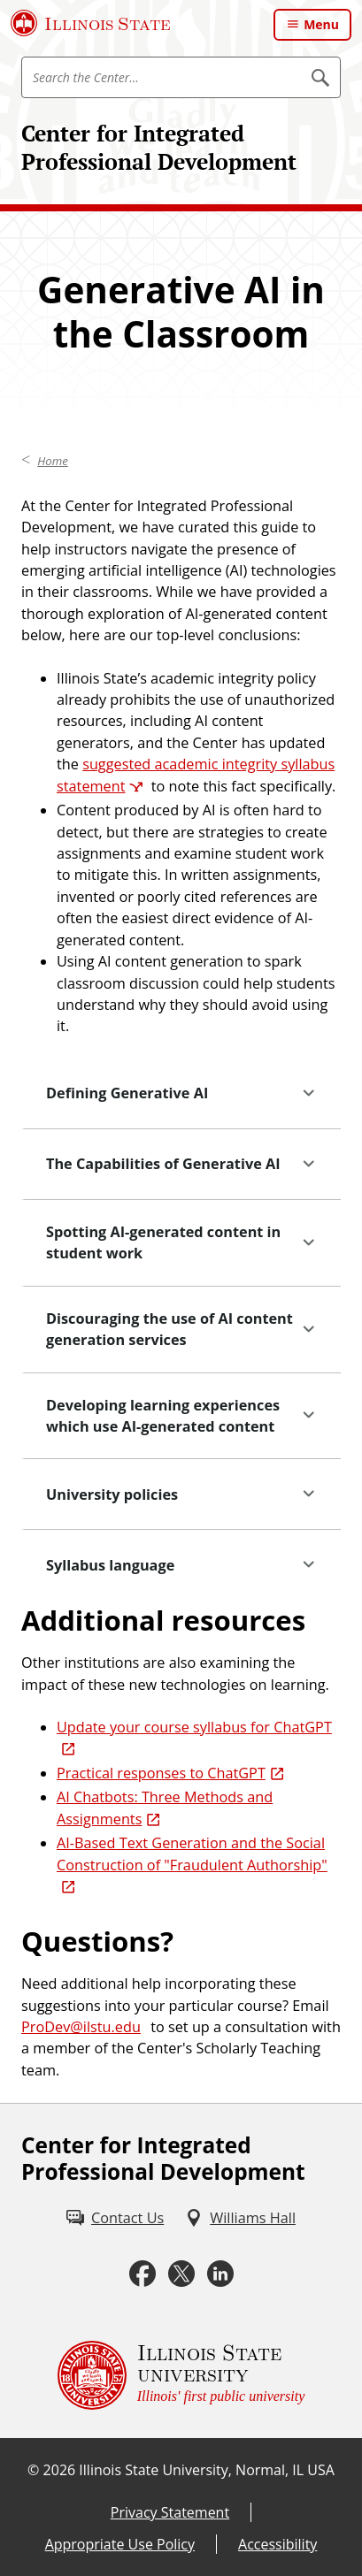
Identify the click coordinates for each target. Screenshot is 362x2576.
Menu (321, 24)
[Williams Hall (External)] (240, 2217)
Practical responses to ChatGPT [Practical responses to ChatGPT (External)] (161, 1773)
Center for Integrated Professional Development (159, 147)
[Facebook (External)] (142, 2274)
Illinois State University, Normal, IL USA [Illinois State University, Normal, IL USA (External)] (207, 2470)
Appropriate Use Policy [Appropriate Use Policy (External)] (120, 2544)
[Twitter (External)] (181, 2274)
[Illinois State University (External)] (91, 23)
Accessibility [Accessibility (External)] (277, 2544)
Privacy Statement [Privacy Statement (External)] (170, 2512)
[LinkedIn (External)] (220, 2274)
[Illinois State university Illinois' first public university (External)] (181, 2375)
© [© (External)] (33, 2470)
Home (52, 461)
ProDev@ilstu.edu (81, 2027)
